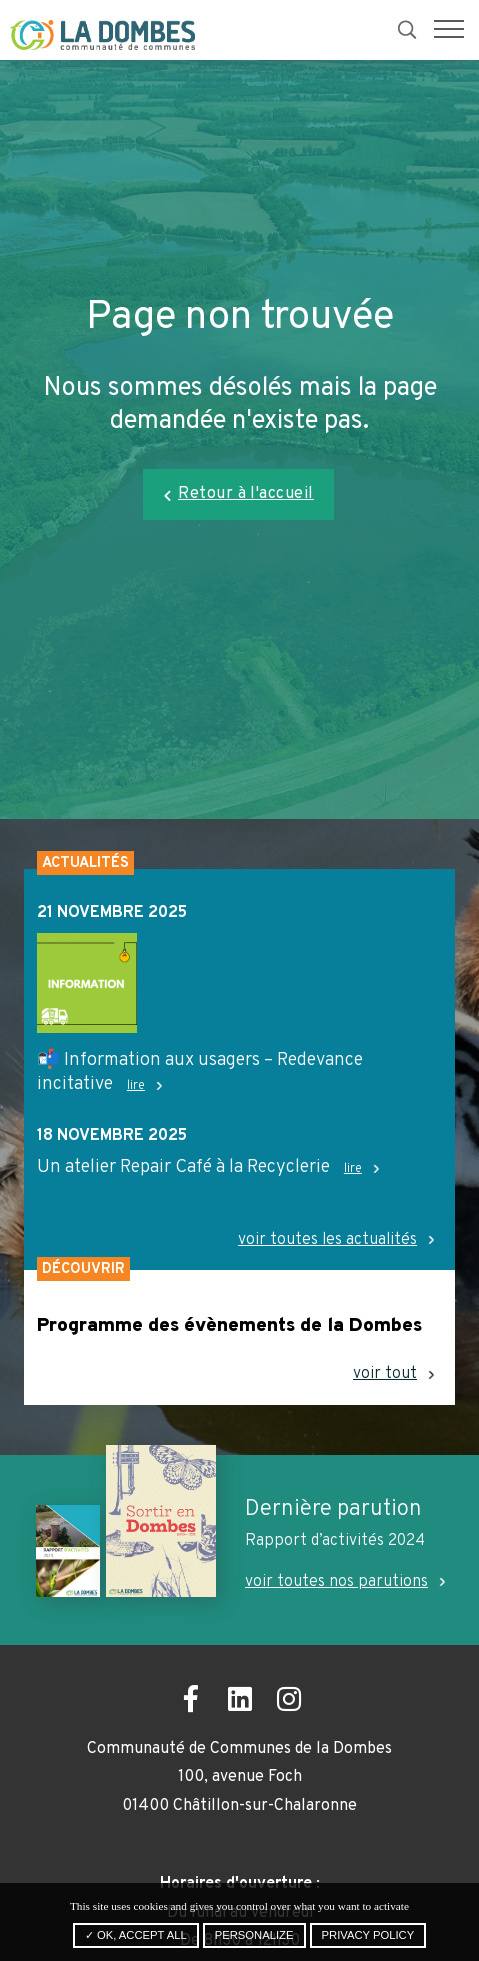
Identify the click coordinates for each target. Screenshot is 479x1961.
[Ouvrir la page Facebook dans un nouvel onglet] (190, 1702)
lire (136, 1086)
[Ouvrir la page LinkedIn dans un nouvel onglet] (239, 1702)
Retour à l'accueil (246, 494)
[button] (449, 30)
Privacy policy (368, 1935)
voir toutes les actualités (327, 1240)
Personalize (254, 1935)
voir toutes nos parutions (336, 1582)
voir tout (385, 1374)
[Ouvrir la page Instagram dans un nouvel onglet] (288, 1702)
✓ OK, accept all (136, 1935)
